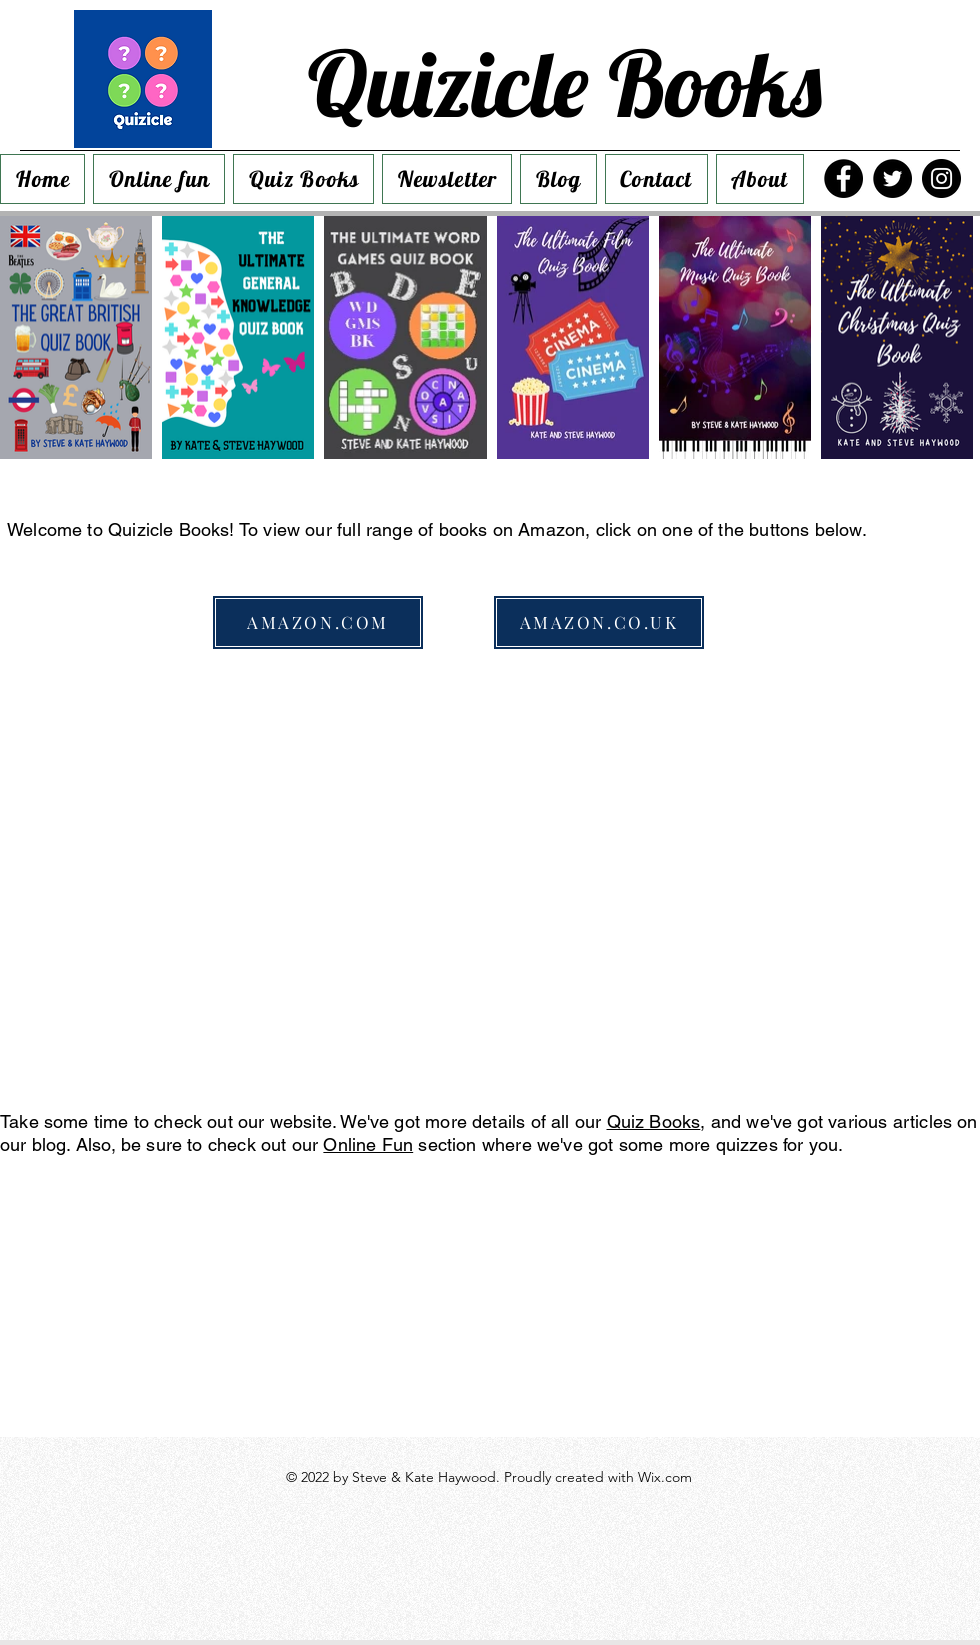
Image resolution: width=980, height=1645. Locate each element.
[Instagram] (941, 178)
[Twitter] (892, 178)
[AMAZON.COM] (318, 622)
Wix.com (665, 1477)
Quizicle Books (564, 83)
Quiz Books (654, 1121)
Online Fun (368, 1144)
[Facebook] (843, 178)
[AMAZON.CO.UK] (599, 622)
